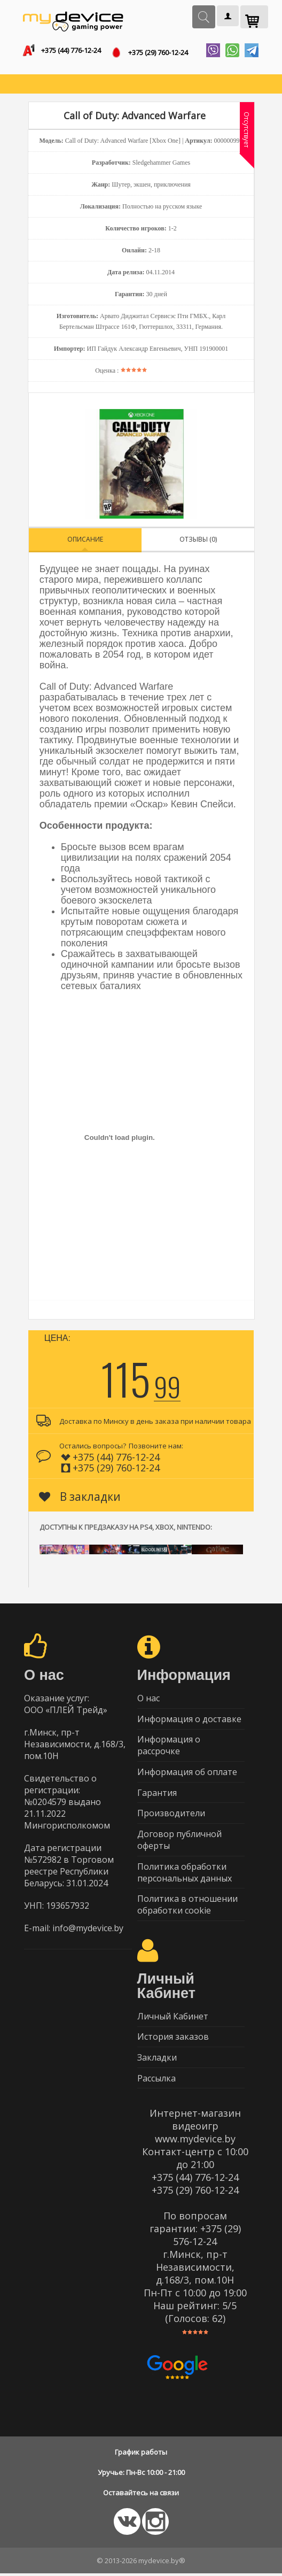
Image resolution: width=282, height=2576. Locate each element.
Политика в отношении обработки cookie (187, 1906)
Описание (85, 539)
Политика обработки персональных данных (184, 1873)
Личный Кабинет (172, 2018)
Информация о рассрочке (168, 1745)
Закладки (157, 2059)
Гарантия (157, 1793)
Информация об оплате (187, 1772)
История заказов (173, 2039)
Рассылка (156, 2080)
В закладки (80, 1496)
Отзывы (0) (198, 539)
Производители (171, 1814)
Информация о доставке (189, 1719)
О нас (148, 1698)
